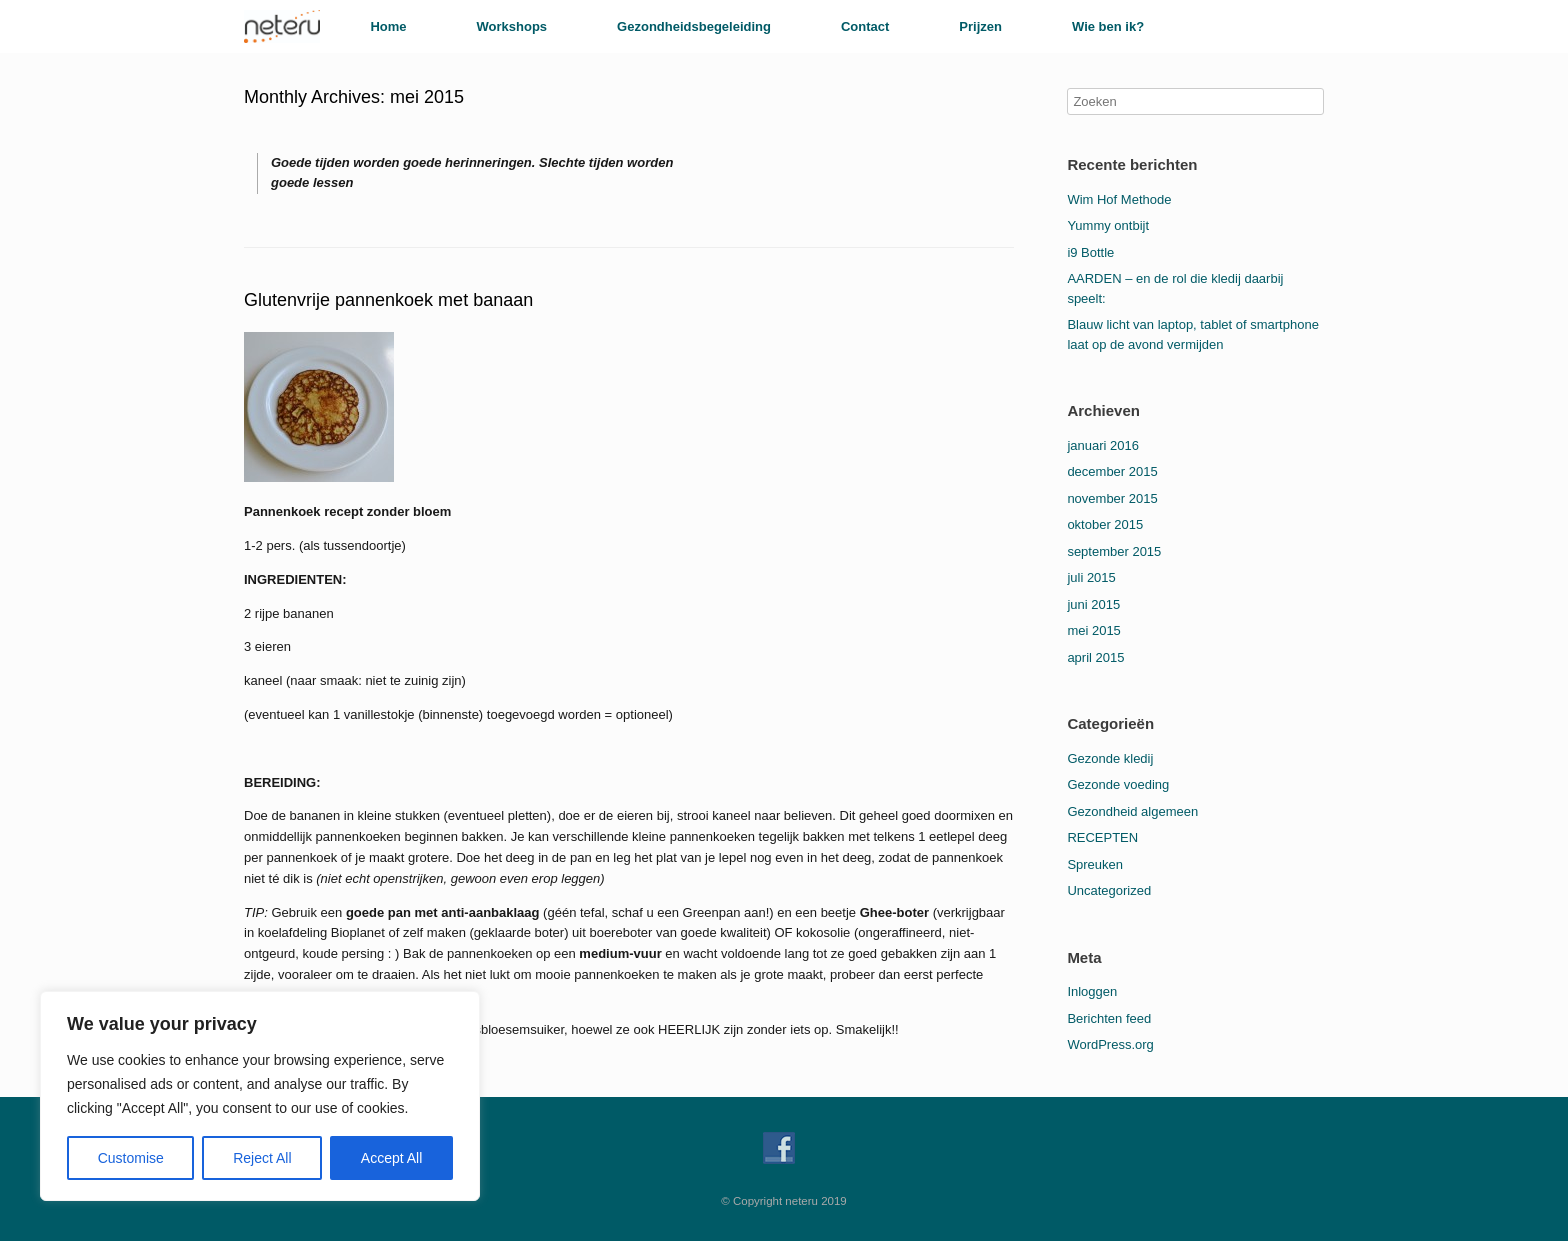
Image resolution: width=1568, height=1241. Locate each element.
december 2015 (1112, 471)
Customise (131, 1158)
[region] (260, 1096)
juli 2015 (1091, 577)
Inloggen (1092, 991)
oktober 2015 (1105, 524)
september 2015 (1114, 551)
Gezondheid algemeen (1132, 811)
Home (388, 26)
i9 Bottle (1090, 252)
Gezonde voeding (1118, 784)
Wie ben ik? (1108, 26)
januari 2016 (1103, 445)
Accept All (391, 1158)
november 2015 (1112, 498)
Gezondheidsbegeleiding (694, 26)
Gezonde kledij (1110, 758)
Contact (865, 26)
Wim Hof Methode (1119, 199)
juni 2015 (1093, 604)
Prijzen (980, 26)
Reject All (262, 1158)
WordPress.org (1110, 1044)
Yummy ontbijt (1108, 225)
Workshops (512, 26)
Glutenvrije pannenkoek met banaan (388, 300)
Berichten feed (1109, 1018)
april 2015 (1095, 657)
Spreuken (1095, 864)
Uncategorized (1109, 890)
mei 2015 (1093, 630)
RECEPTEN (1102, 837)
